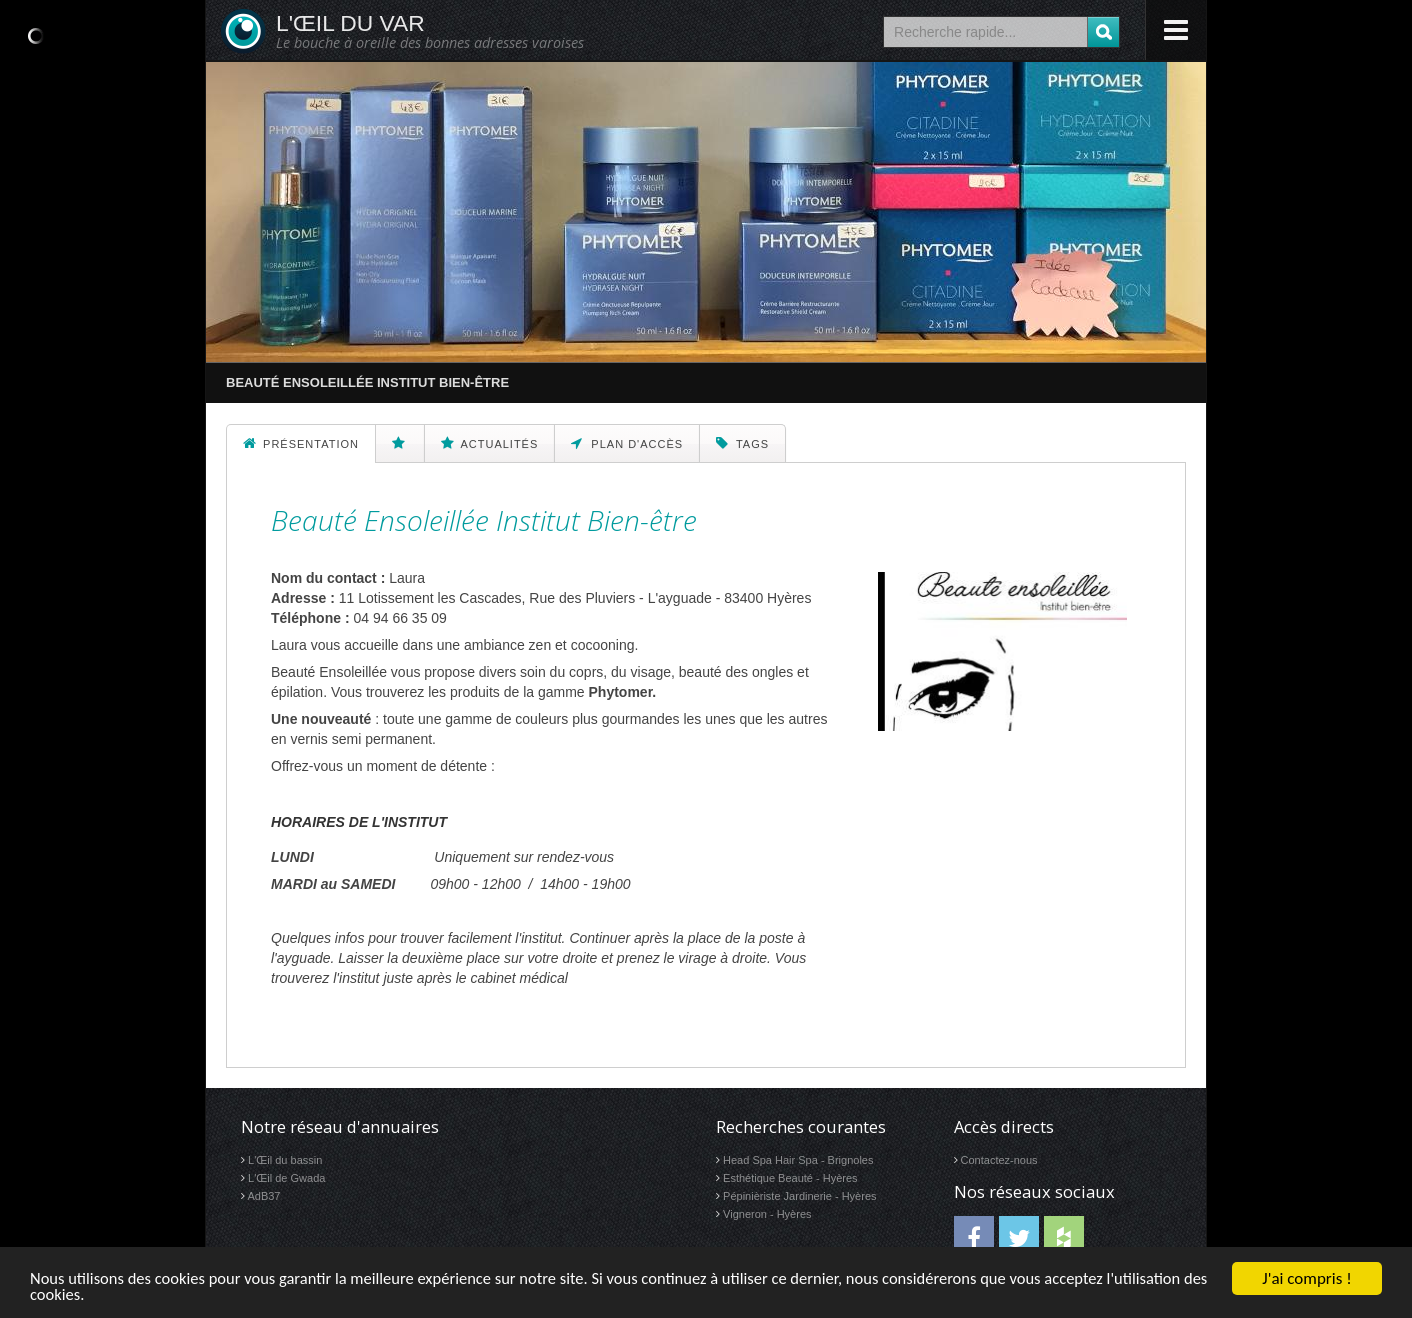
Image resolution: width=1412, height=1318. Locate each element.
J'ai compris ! (1306, 1277)
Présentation (301, 443)
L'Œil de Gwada (286, 1178)
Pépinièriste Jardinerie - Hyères (799, 1196)
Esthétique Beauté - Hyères (790, 1178)
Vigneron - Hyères (767, 1214)
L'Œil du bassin (285, 1160)
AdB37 (263, 1196)
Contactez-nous (999, 1160)
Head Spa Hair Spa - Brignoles (798, 1160)
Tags (742, 443)
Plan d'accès (627, 443)
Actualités (489, 443)
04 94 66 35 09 (399, 618)
